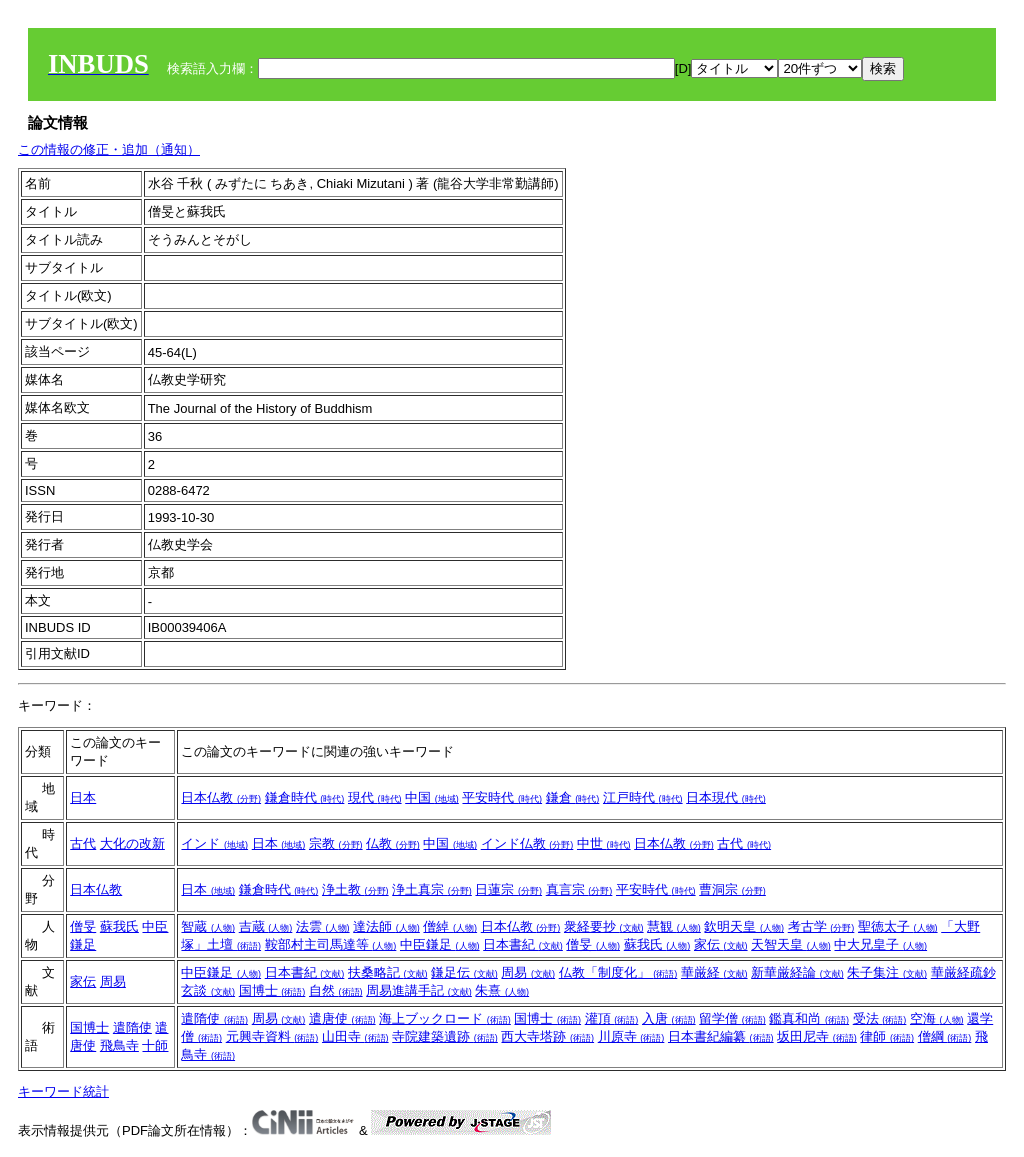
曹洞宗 (732, 889)
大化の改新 (132, 843)
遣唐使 (342, 1018)
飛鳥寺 (119, 1045)
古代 (83, 843)
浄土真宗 (432, 889)
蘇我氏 (119, 926)
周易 (113, 981)
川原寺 (631, 1036)
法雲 (323, 926)
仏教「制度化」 (618, 972)
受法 (880, 1018)
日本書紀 (523, 944)
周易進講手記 (419, 990)
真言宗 (579, 889)
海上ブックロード (445, 1018)
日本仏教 (221, 797)
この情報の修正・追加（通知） (109, 149)
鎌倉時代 (305, 797)
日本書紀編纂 (721, 1036)
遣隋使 (132, 1027)
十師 (155, 1045)
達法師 (386, 926)
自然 (336, 990)
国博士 (272, 990)
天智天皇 (791, 944)
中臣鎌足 (440, 944)
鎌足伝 (464, 972)
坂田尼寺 (817, 1036)
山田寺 (355, 1036)
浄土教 (355, 889)
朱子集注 (887, 972)
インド (214, 843)
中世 (604, 843)
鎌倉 (573, 797)
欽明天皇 (744, 926)
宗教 (336, 843)
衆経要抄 (604, 926)
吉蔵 (266, 926)
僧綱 (945, 1036)
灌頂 (612, 1018)
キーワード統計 (63, 1091)
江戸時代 (643, 797)
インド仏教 (527, 843)
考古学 (821, 926)
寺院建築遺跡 (445, 1036)
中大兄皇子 (880, 944)
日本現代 (726, 797)
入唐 (669, 1018)
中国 (432, 797)
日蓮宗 (508, 889)
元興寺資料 (272, 1036)
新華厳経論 (797, 972)
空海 (937, 1018)
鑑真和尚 (809, 1018)
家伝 (721, 944)
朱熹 (502, 990)
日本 (83, 797)
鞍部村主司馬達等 (331, 944)
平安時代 (502, 797)
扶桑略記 (388, 972)
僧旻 (83, 926)
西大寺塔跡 (547, 1036)
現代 (375, 797)
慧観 (674, 926)
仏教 (393, 843)
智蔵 (208, 926)
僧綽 (450, 926)
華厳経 (714, 972)
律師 (887, 1036)
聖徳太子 (898, 926)
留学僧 (732, 1018)
